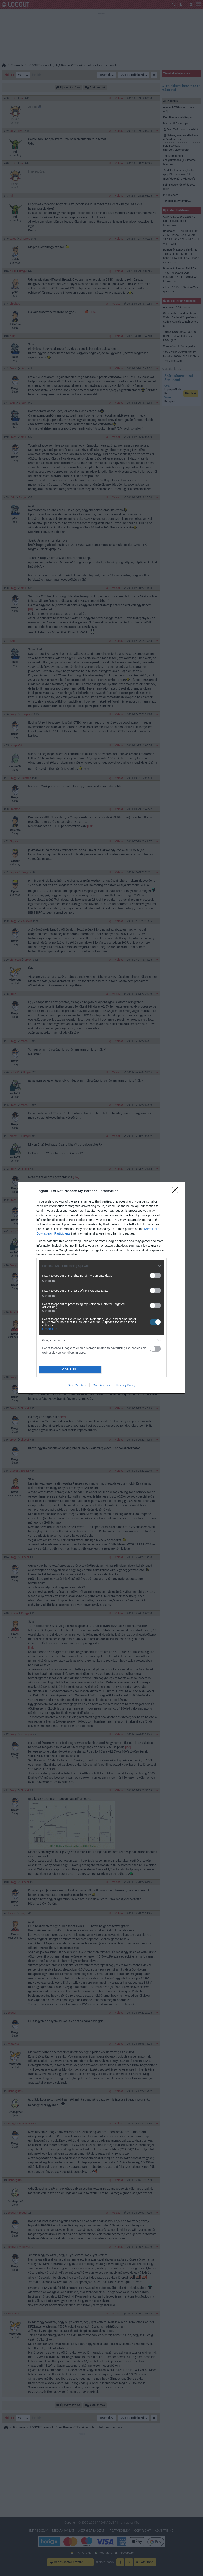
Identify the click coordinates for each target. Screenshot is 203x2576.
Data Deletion (77, 1385)
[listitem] (101, 1266)
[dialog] (101, 1288)
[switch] (155, 1275)
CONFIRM (70, 1369)
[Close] (176, 1191)
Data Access (101, 1385)
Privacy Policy (125, 1385)
